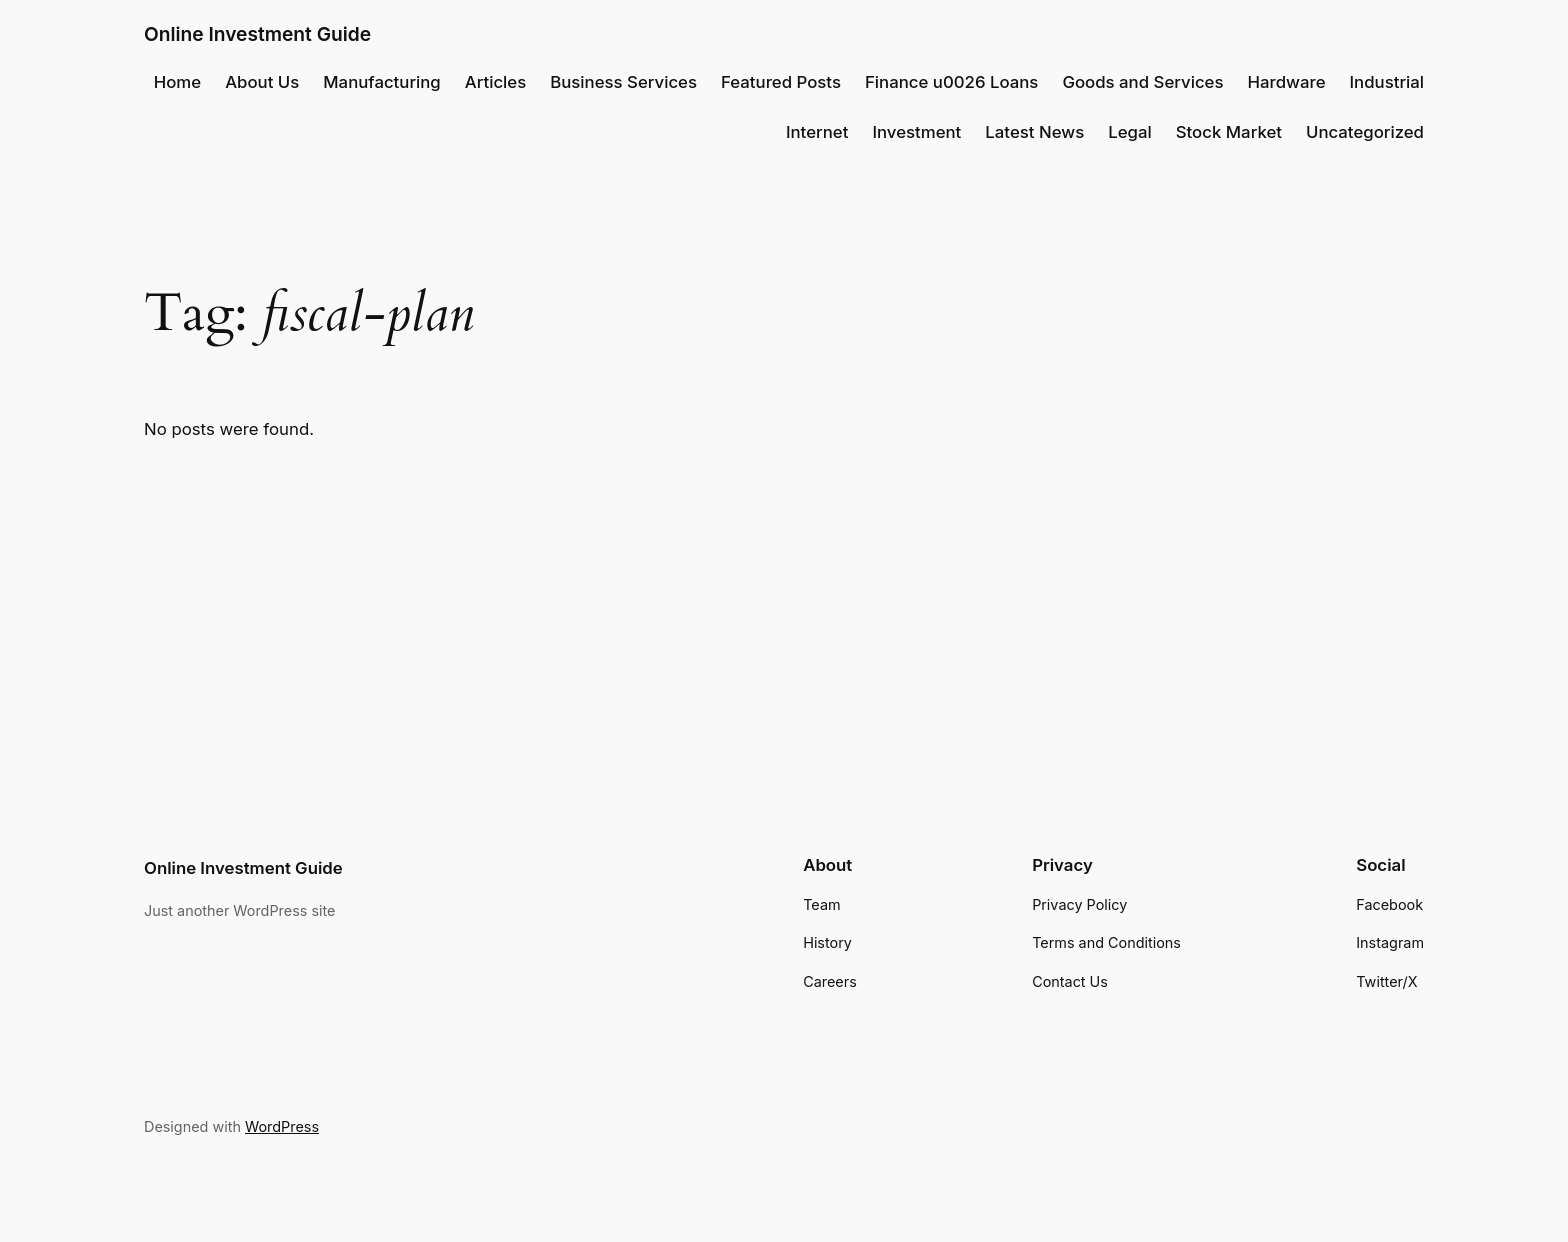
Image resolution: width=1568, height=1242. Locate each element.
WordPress (282, 1126)
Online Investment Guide (257, 34)
